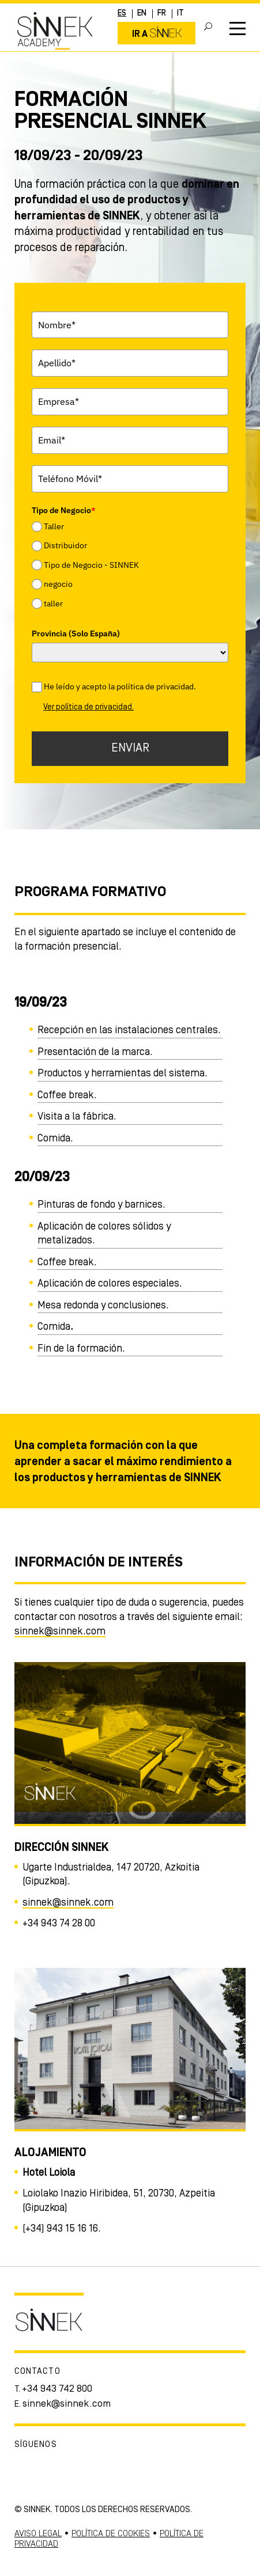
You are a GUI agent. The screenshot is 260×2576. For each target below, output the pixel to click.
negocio (58, 584)
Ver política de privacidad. (88, 707)
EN (141, 13)
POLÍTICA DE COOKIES (110, 2534)
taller (53, 603)
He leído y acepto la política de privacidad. (120, 686)
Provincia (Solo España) (76, 633)
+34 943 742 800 (57, 2389)
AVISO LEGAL (38, 2534)
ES (122, 13)
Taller (54, 526)
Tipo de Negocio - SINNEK (91, 565)
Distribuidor (65, 546)
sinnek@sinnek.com (59, 1631)
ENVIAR (130, 748)
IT (180, 13)
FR (161, 13)
